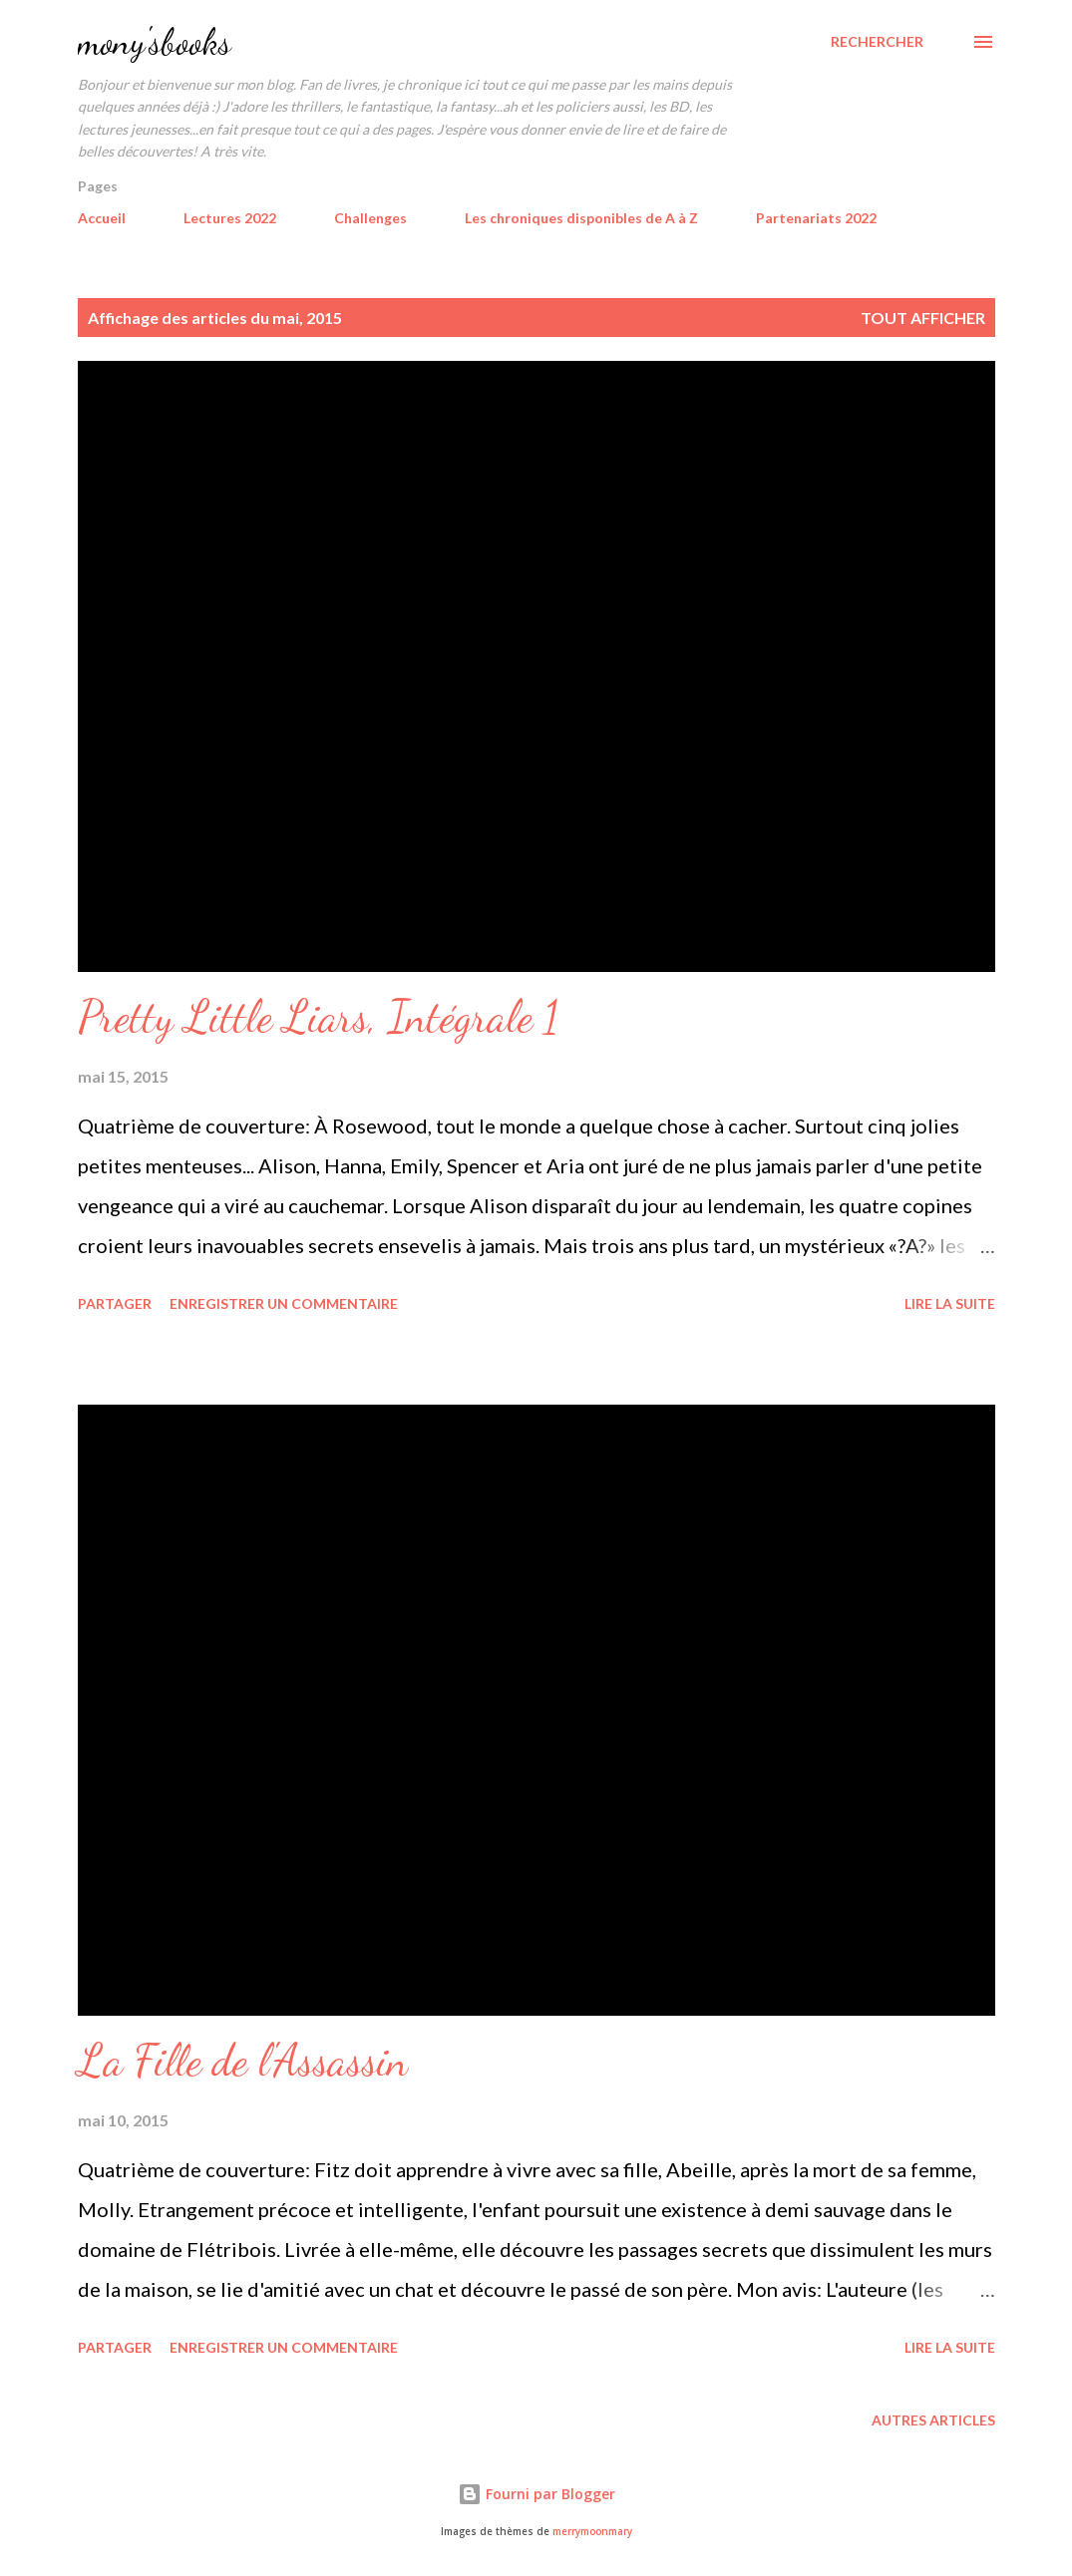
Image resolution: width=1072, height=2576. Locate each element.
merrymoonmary (592, 2531)
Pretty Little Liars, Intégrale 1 (318, 1017)
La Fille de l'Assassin (243, 2061)
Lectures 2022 (229, 217)
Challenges (370, 217)
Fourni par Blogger (536, 2493)
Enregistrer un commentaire (284, 1303)
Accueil (102, 217)
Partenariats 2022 (816, 217)
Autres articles (933, 2420)
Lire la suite (949, 1303)
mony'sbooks (154, 41)
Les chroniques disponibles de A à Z (581, 217)
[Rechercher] (877, 42)
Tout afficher (923, 317)
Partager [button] (115, 1303)
